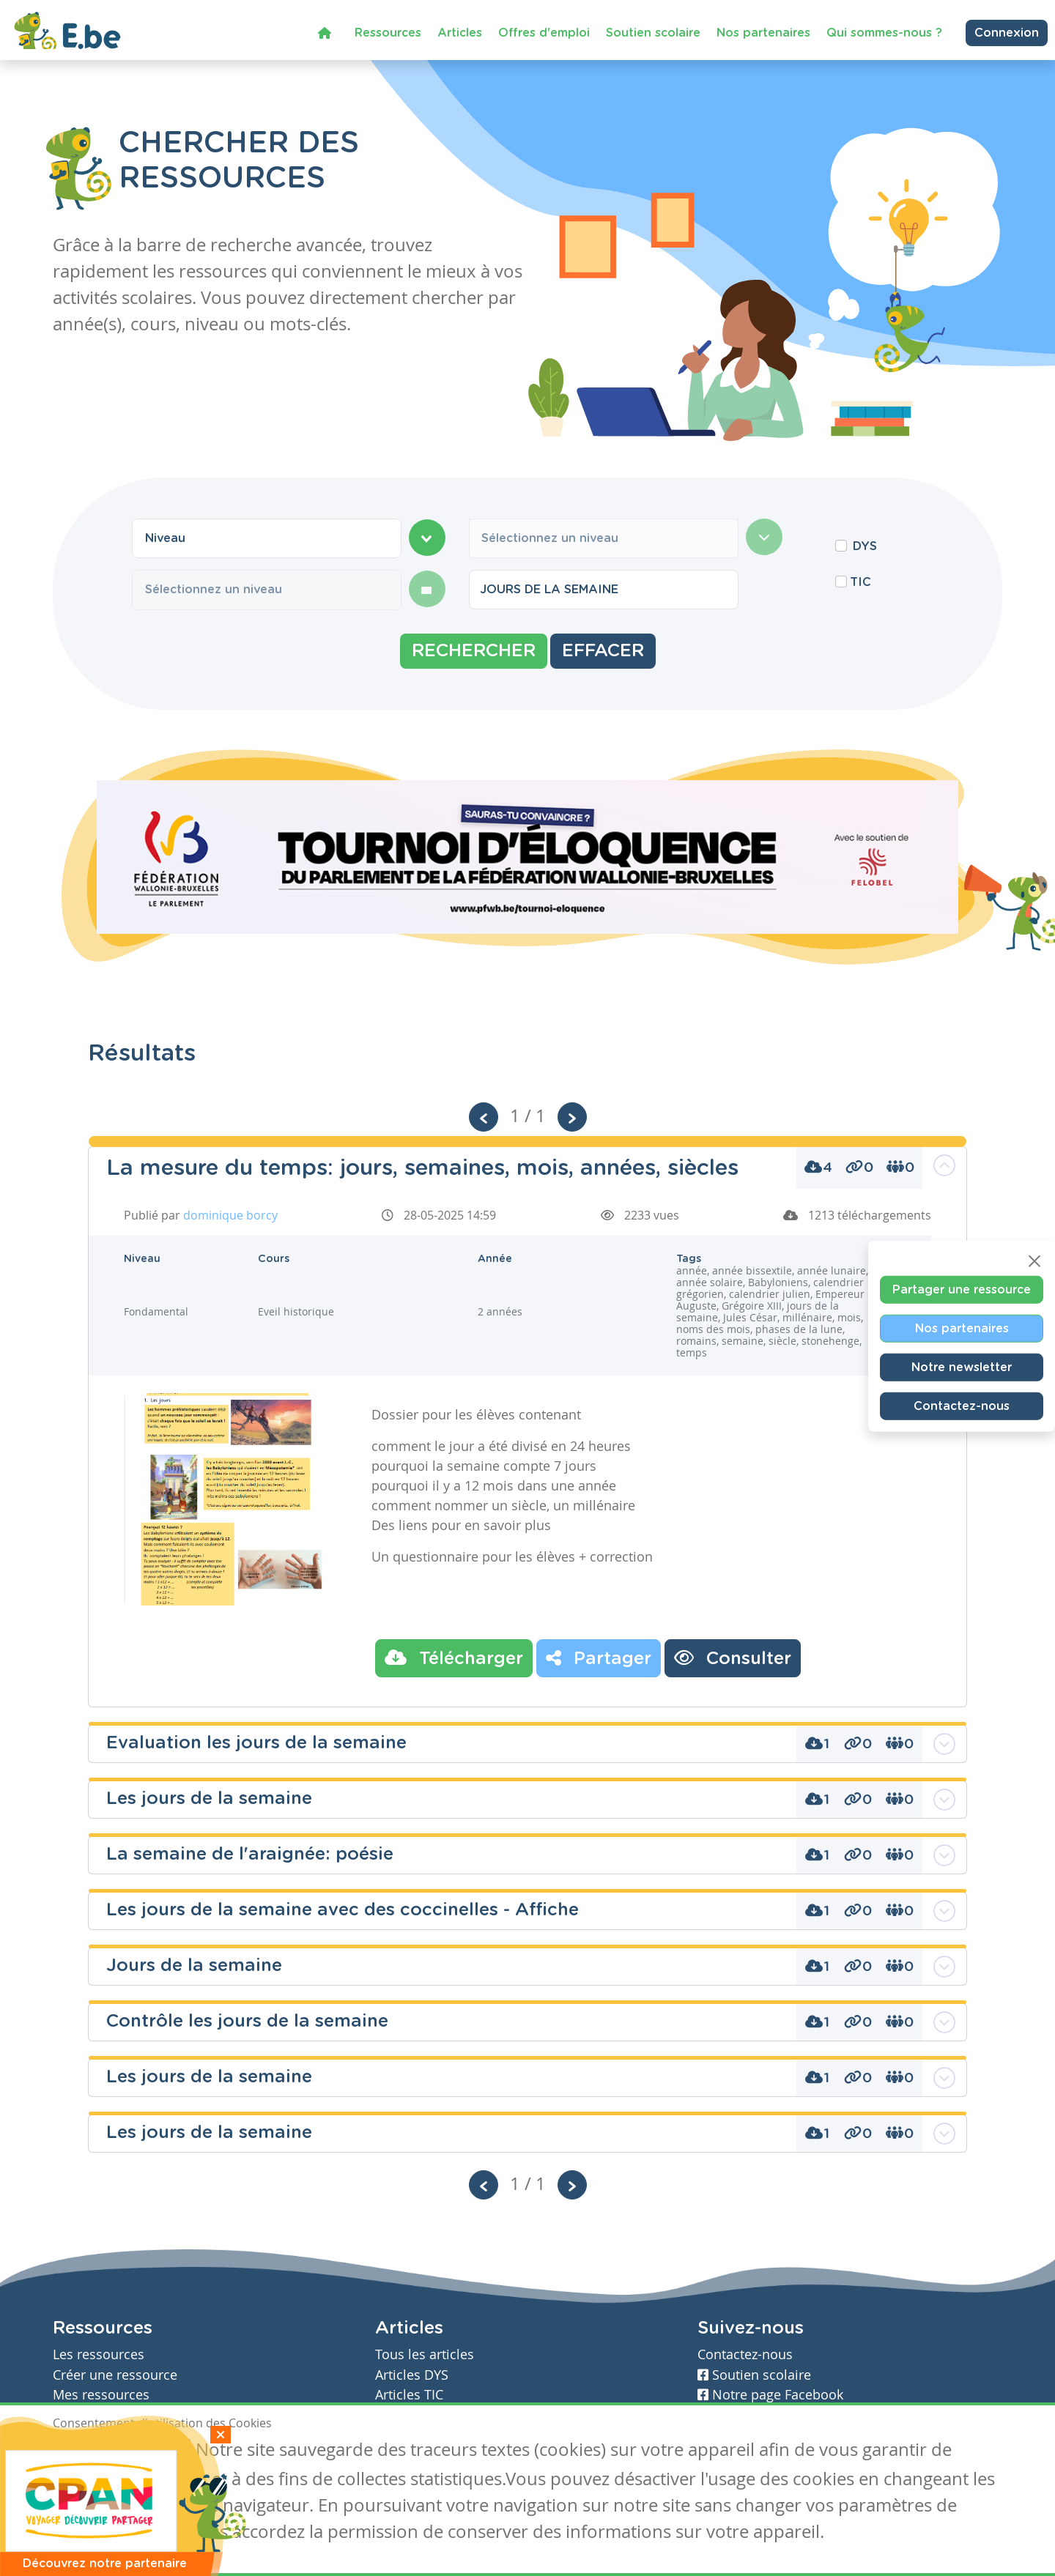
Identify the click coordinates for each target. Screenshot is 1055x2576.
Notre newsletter (961, 1367)
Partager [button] (598, 1657)
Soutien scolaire (653, 32)
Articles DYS (411, 2375)
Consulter (732, 1657)
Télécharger (454, 1657)
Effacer (603, 651)
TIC (860, 582)
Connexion (1006, 33)
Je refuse (158, 2451)
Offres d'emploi (544, 32)
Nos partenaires (763, 32)
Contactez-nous (962, 1405)
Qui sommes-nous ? (884, 32)
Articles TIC (409, 2394)
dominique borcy (230, 1215)
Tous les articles (424, 2354)
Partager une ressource (961, 1289)
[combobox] (266, 538)
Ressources (388, 32)
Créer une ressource (115, 2375)
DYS (865, 546)
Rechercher (474, 651)
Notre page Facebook (770, 2394)
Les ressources (98, 2354)
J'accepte (86, 2451)
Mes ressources (101, 2394)
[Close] (1034, 1260)
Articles (459, 32)
